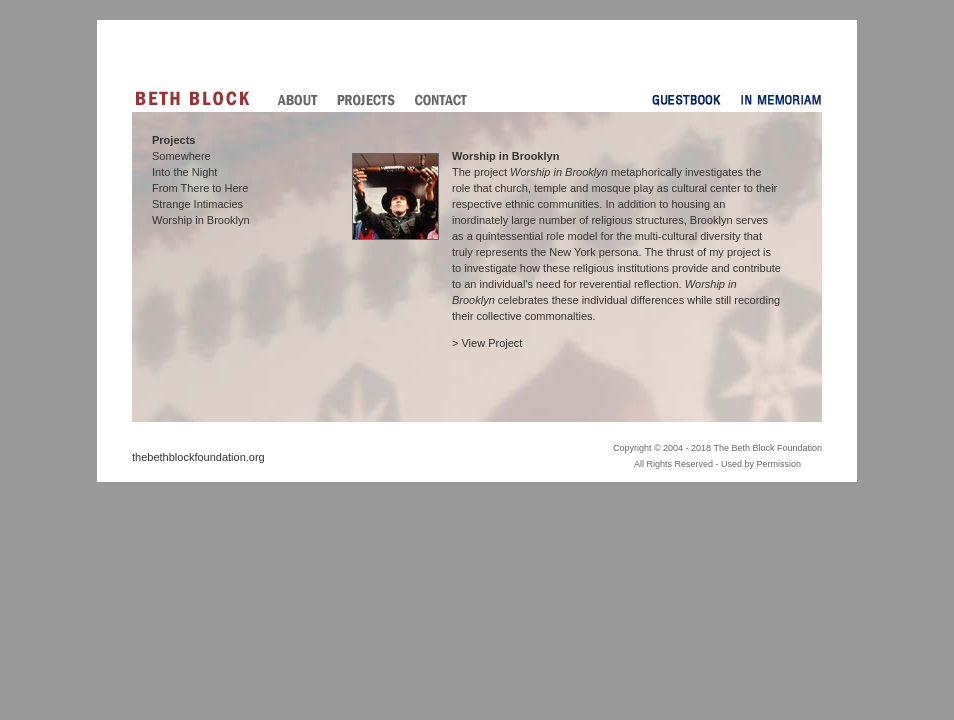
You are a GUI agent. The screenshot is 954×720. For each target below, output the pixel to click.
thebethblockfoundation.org (198, 457)
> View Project (487, 343)
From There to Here (200, 188)
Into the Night (184, 172)
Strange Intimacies (197, 204)
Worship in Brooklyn (201, 220)
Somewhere (181, 156)
